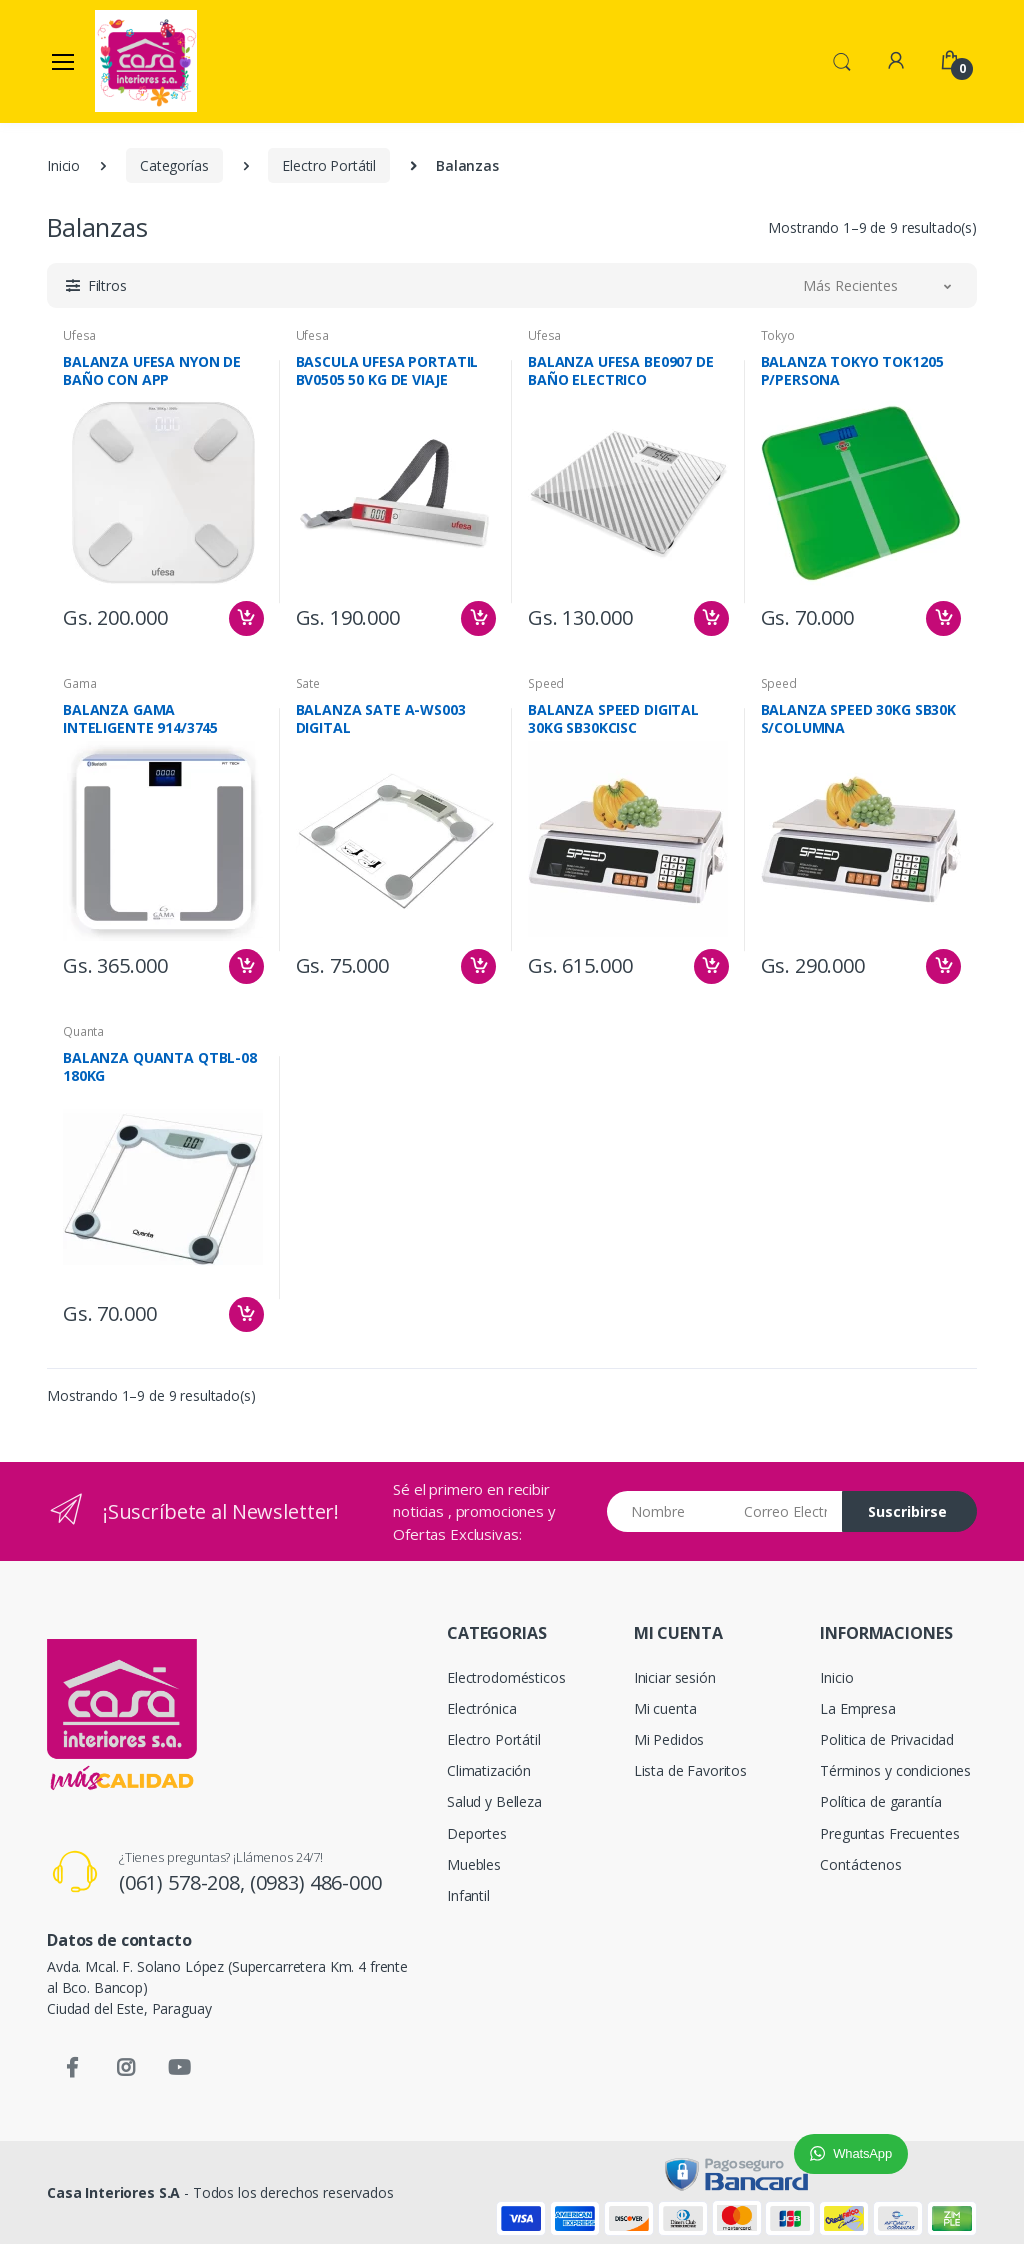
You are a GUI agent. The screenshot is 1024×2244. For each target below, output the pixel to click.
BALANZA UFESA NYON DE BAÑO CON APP (152, 371)
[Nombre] (668, 1511)
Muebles (474, 1864)
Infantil (468, 1895)
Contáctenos (860, 1864)
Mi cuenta (665, 1708)
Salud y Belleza (494, 1801)
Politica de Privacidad (887, 1739)
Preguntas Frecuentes (889, 1833)
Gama (79, 683)
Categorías (174, 165)
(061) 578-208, (184, 1882)
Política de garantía (880, 1801)
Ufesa (79, 335)
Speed (546, 683)
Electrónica (481, 1708)
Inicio (63, 165)
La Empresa (858, 1708)
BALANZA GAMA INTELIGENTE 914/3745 (140, 719)
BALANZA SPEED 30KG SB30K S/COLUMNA (859, 719)
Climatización (489, 1770)
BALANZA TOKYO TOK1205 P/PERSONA (852, 371)
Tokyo (778, 335)
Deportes (477, 1833)
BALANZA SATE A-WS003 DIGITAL (381, 719)
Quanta (83, 1031)
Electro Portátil (329, 165)
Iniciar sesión (675, 1677)
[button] (842, 60)
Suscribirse (907, 1511)
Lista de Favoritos (690, 1770)
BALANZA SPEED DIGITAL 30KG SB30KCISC (613, 719)
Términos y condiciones (895, 1770)
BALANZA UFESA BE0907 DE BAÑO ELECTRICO (621, 371)
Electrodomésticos (506, 1677)
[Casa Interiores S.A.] (146, 61)
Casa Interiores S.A (113, 2192)
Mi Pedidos (669, 1739)
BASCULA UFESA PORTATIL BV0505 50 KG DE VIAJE (387, 371)
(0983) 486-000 (316, 1882)
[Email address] (785, 1511)
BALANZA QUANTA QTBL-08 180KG (160, 1067)
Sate (308, 683)
